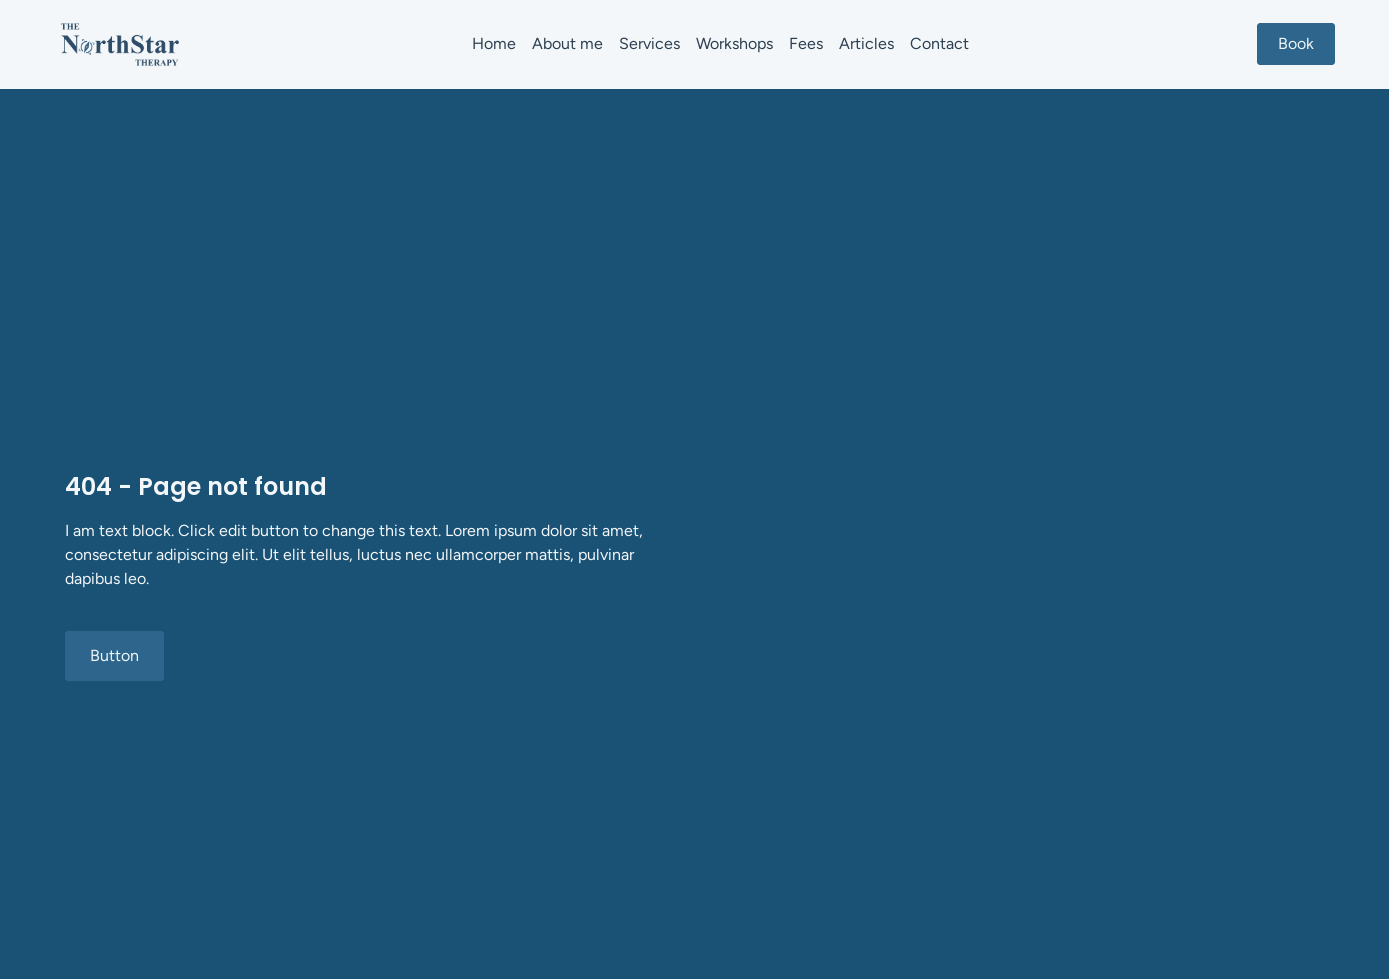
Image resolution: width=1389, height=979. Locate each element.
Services (649, 43)
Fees (806, 43)
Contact (939, 43)
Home (494, 43)
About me (567, 43)
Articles (866, 43)
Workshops (734, 43)
